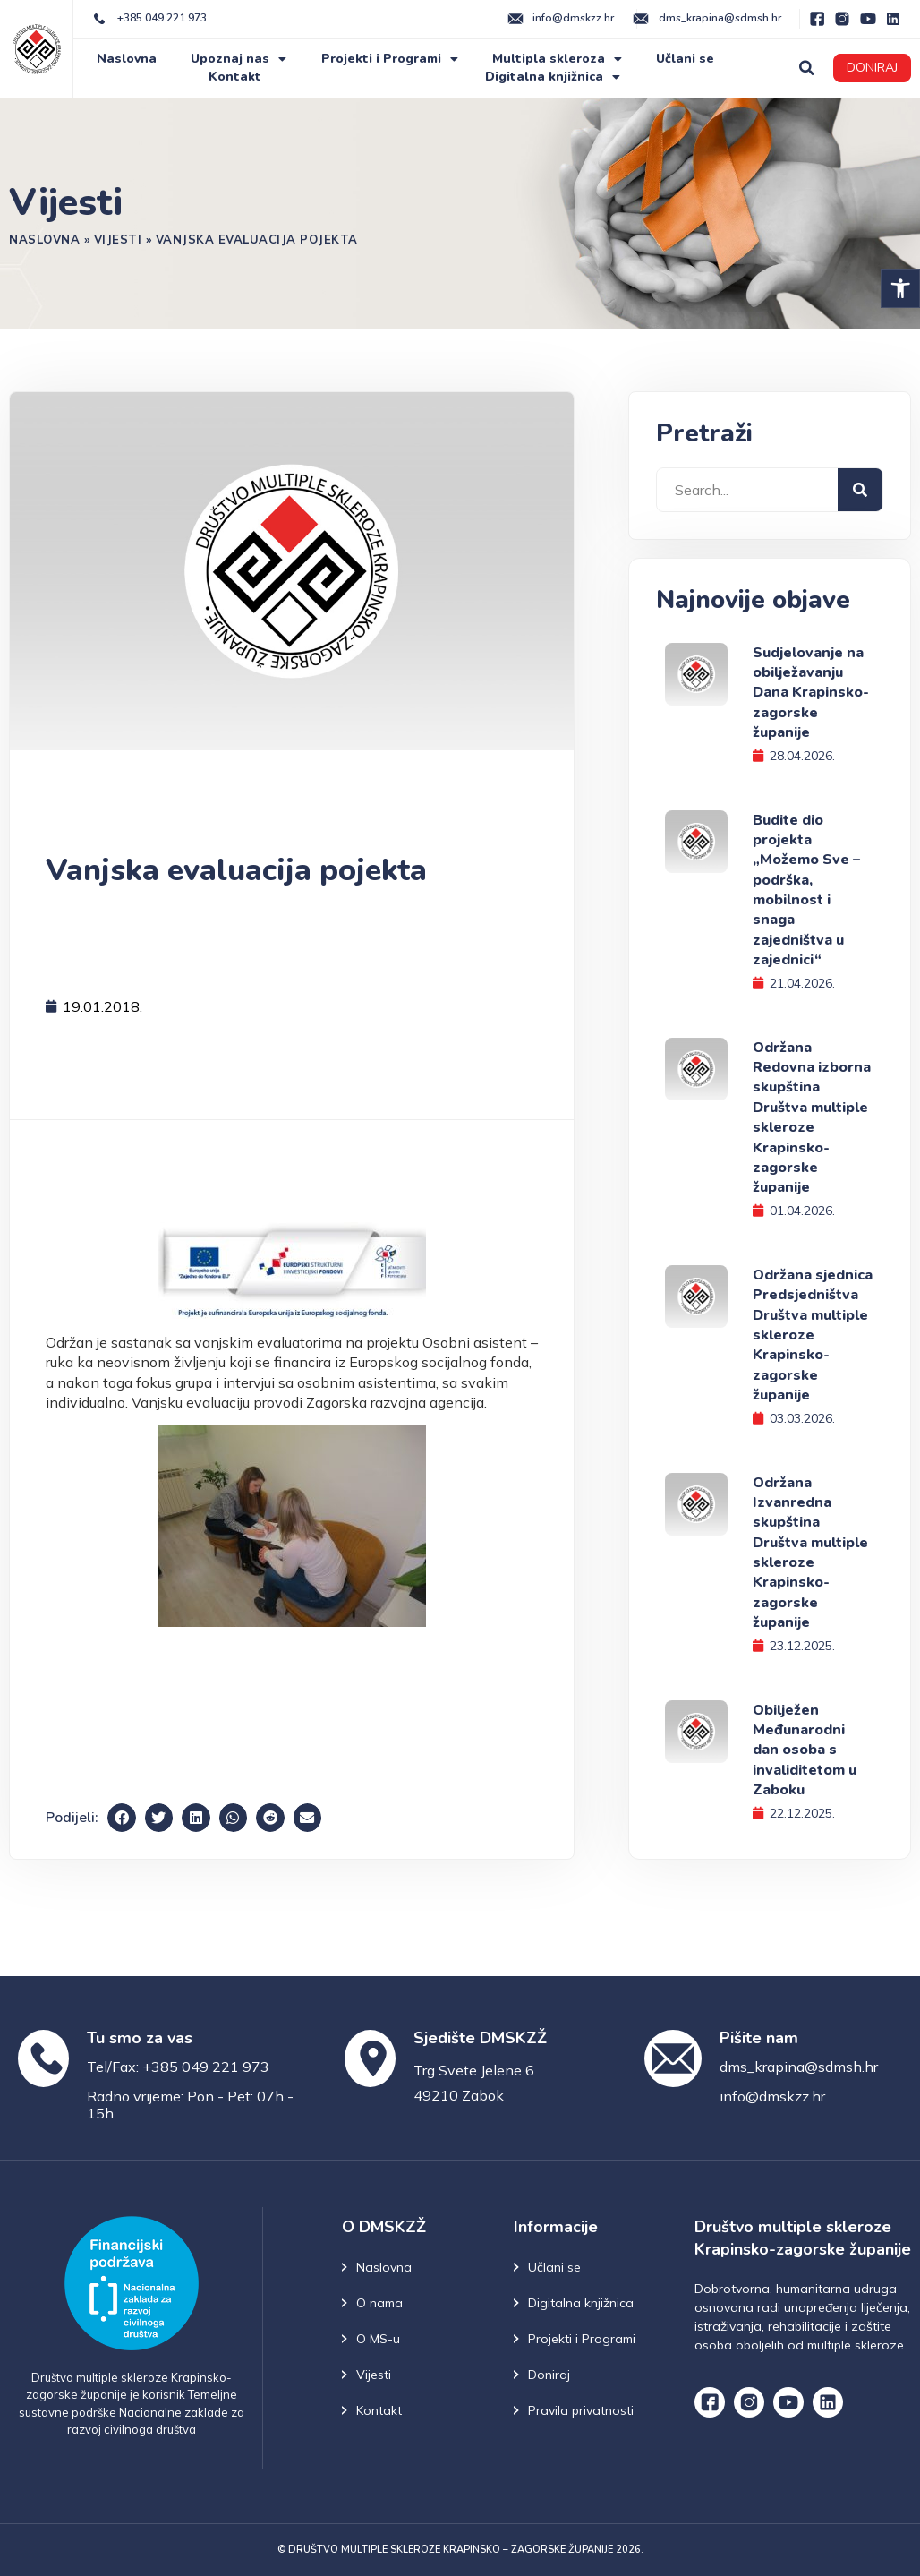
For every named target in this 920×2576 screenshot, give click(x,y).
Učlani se (685, 58)
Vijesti (118, 239)
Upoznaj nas (238, 59)
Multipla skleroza (557, 59)
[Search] (860, 489)
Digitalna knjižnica (552, 77)
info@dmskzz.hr (772, 2096)
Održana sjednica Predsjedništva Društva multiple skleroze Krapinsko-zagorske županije (813, 1335)
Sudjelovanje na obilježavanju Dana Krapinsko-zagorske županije (811, 693)
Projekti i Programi (389, 59)
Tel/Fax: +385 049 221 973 (178, 2066)
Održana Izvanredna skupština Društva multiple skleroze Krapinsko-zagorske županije (810, 1553)
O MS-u (378, 2339)
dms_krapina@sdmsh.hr (799, 2066)
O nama (379, 2303)
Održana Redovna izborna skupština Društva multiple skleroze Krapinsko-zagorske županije (812, 1118)
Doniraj (549, 2374)
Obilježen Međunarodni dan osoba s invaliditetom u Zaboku (804, 1750)
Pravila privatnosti (581, 2410)
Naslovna (127, 58)
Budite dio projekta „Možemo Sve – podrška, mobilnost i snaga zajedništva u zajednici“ (806, 890)
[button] (900, 288)
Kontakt (235, 76)
